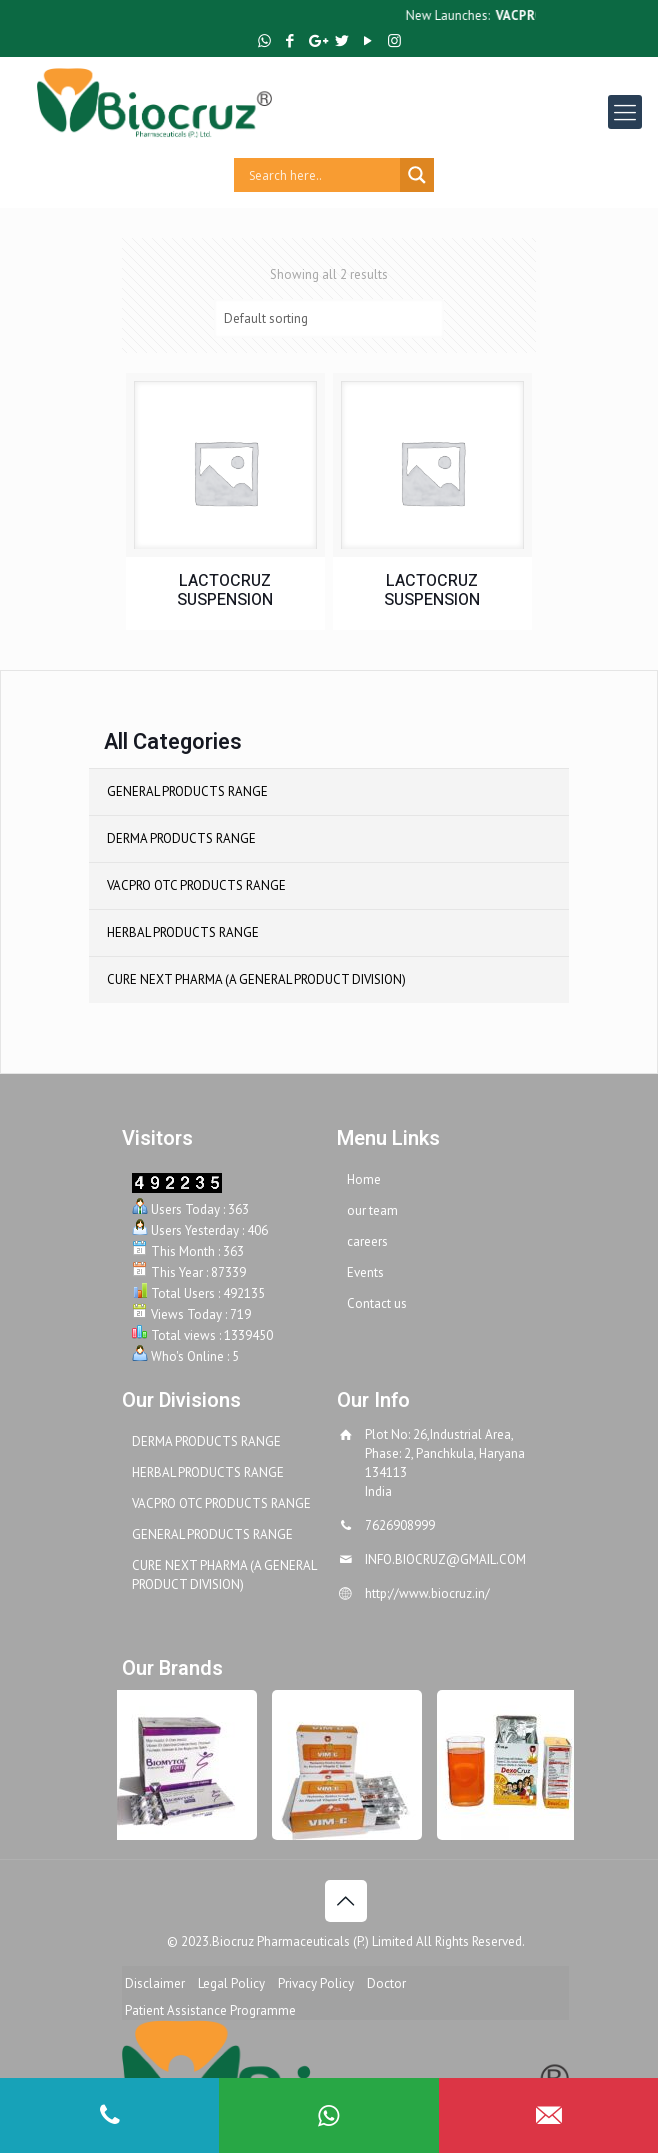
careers (367, 1241)
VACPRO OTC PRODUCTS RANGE (196, 885)
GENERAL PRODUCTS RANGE (187, 791)
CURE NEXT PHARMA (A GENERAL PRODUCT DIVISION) (256, 979)
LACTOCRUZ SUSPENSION (225, 591)
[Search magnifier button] (417, 175)
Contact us (377, 1303)
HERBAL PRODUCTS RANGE (183, 932)
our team (372, 1210)
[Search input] (322, 175)
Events (365, 1272)
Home (364, 1179)
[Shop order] (329, 318)
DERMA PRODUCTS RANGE (181, 838)
